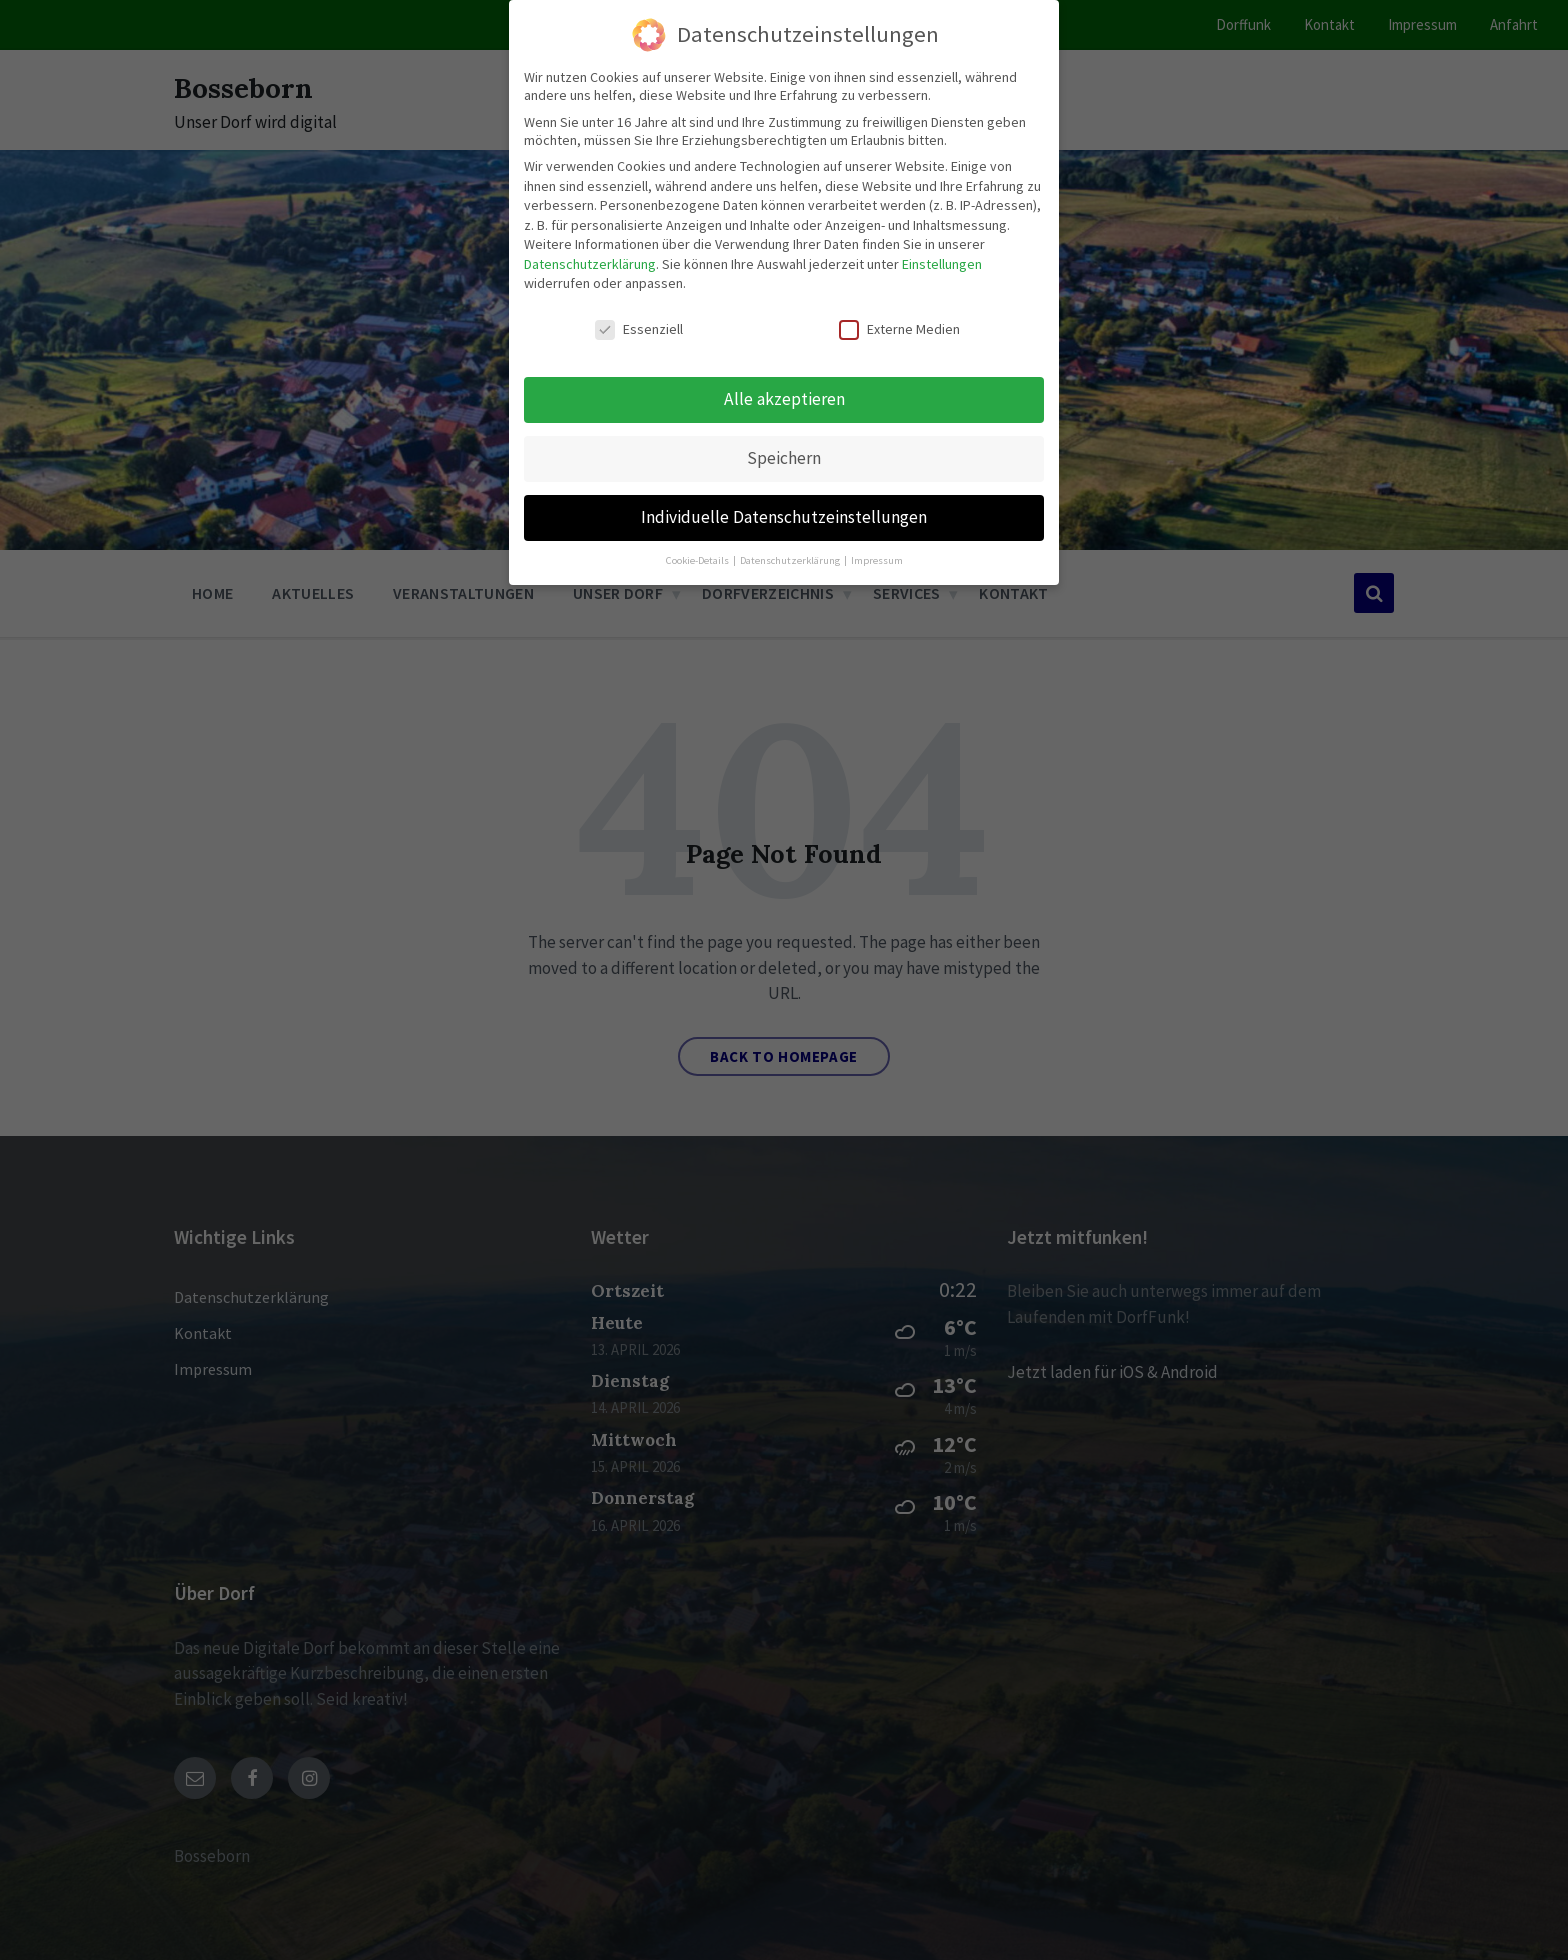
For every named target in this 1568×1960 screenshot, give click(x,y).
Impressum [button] (877, 560)
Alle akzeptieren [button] (784, 399)
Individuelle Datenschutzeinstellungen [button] (784, 517)
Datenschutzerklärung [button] (791, 560)
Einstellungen (942, 264)
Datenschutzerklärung (590, 264)
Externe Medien (899, 329)
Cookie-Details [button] (698, 560)
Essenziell (639, 329)
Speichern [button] (784, 458)
